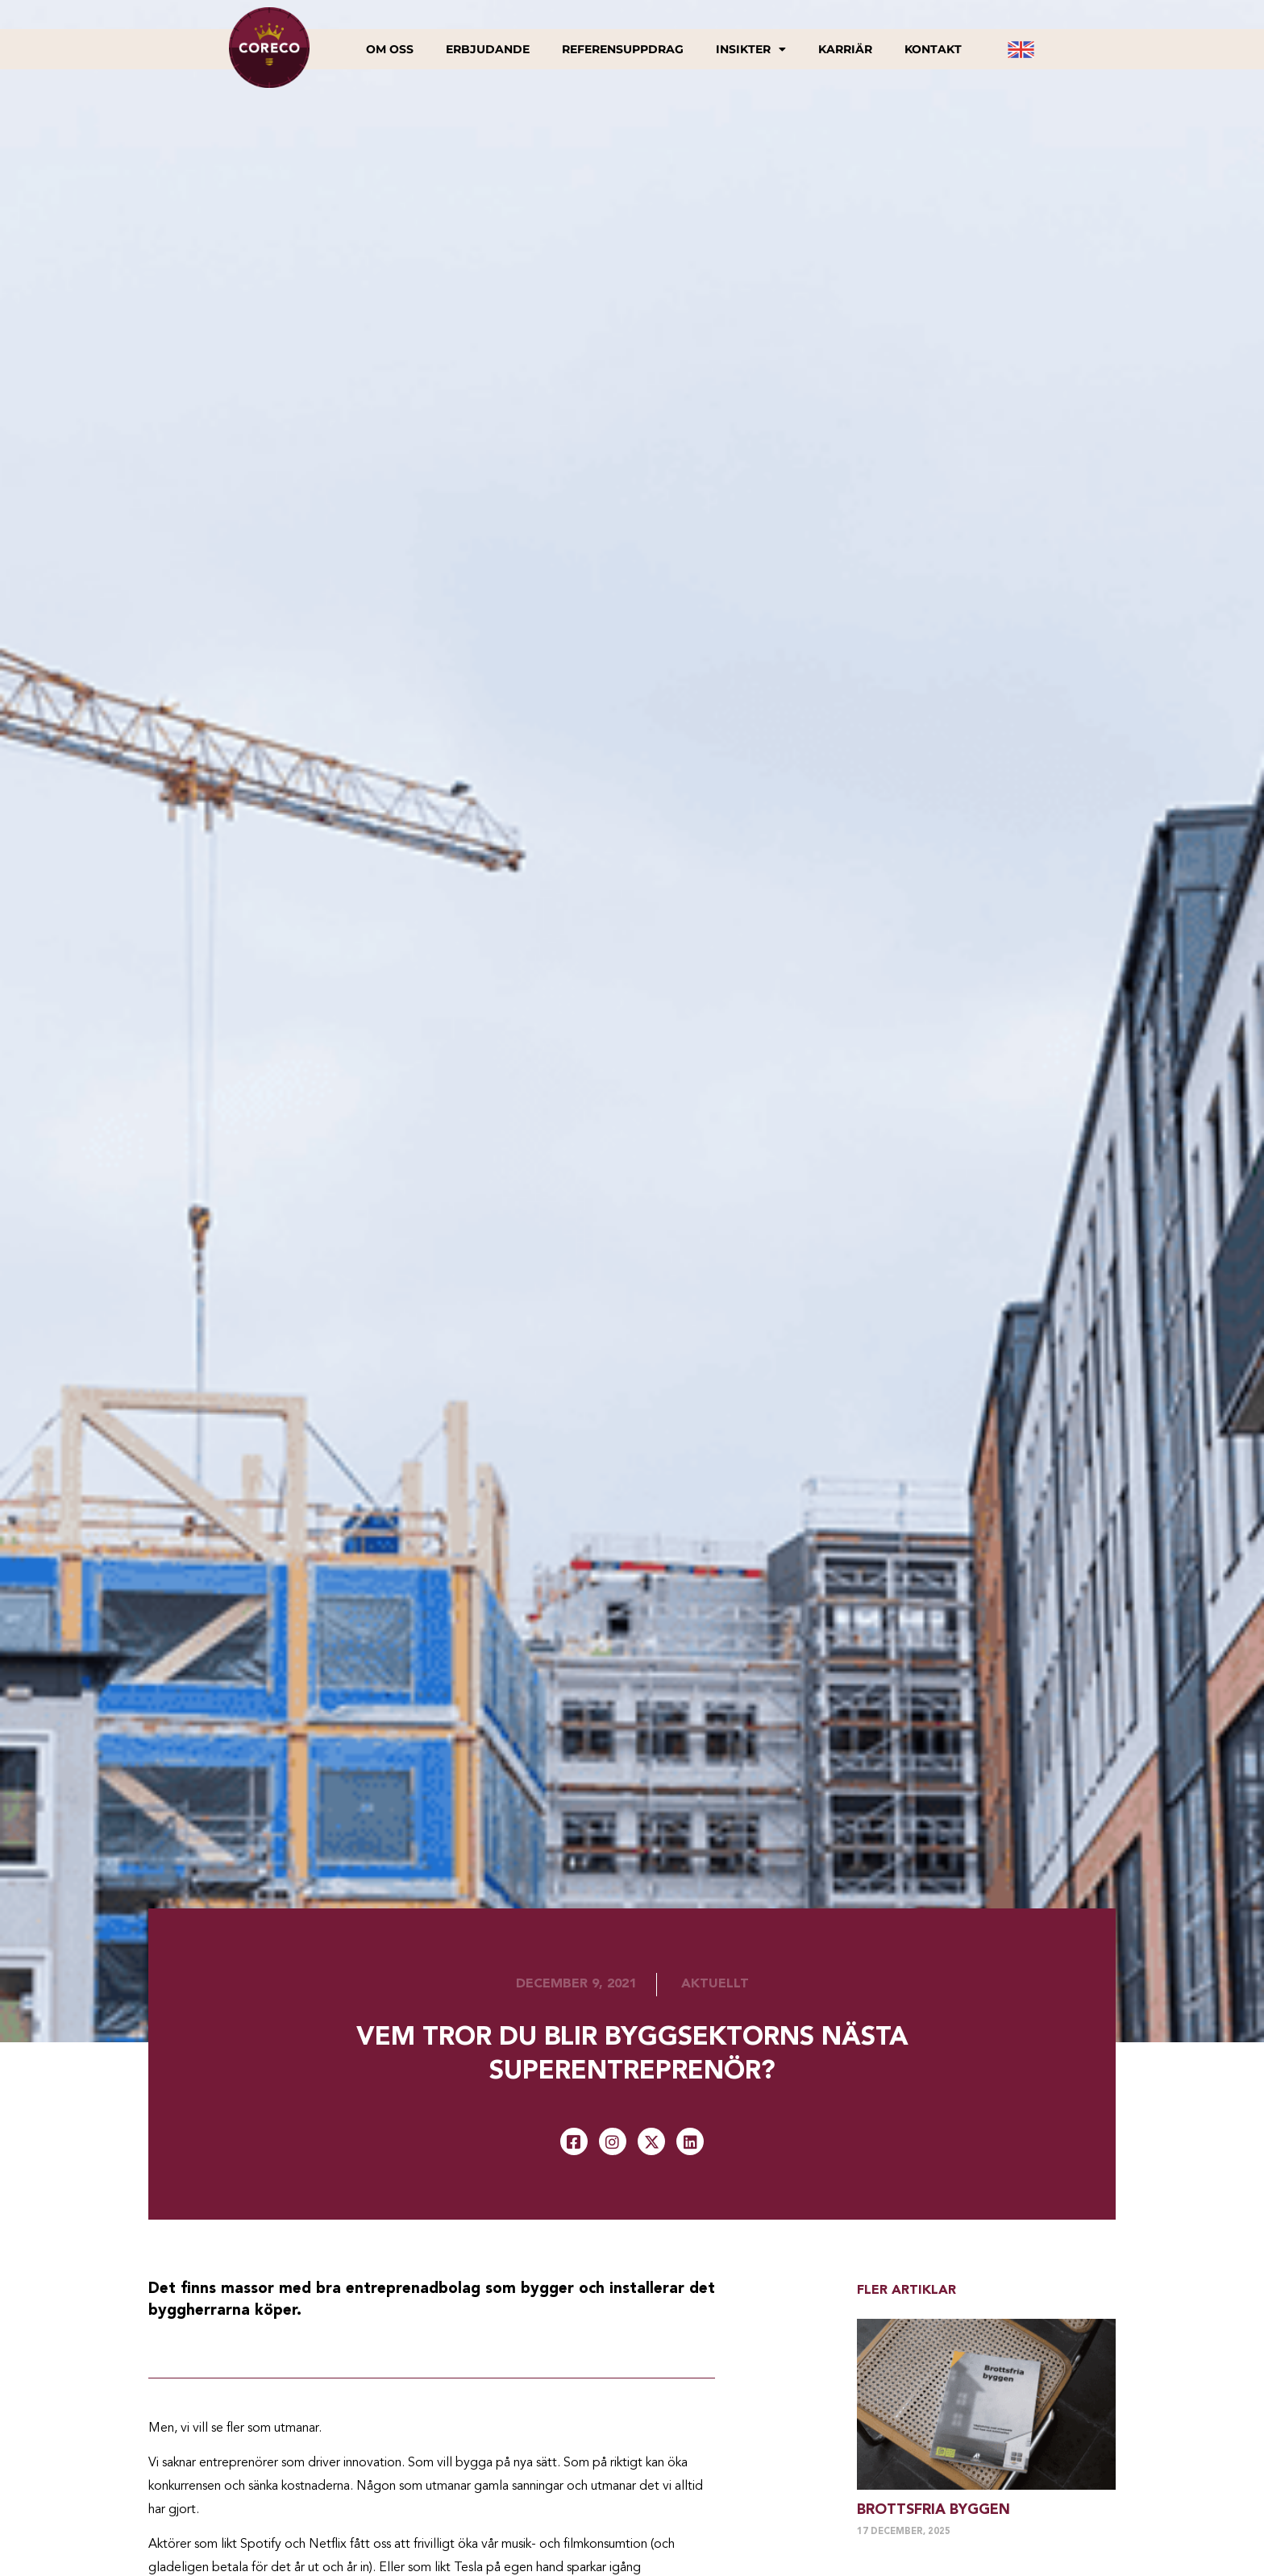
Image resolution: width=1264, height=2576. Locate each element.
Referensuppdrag (623, 49)
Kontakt (933, 49)
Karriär (845, 49)
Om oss (390, 49)
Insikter (751, 49)
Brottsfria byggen (933, 2510)
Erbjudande (488, 49)
